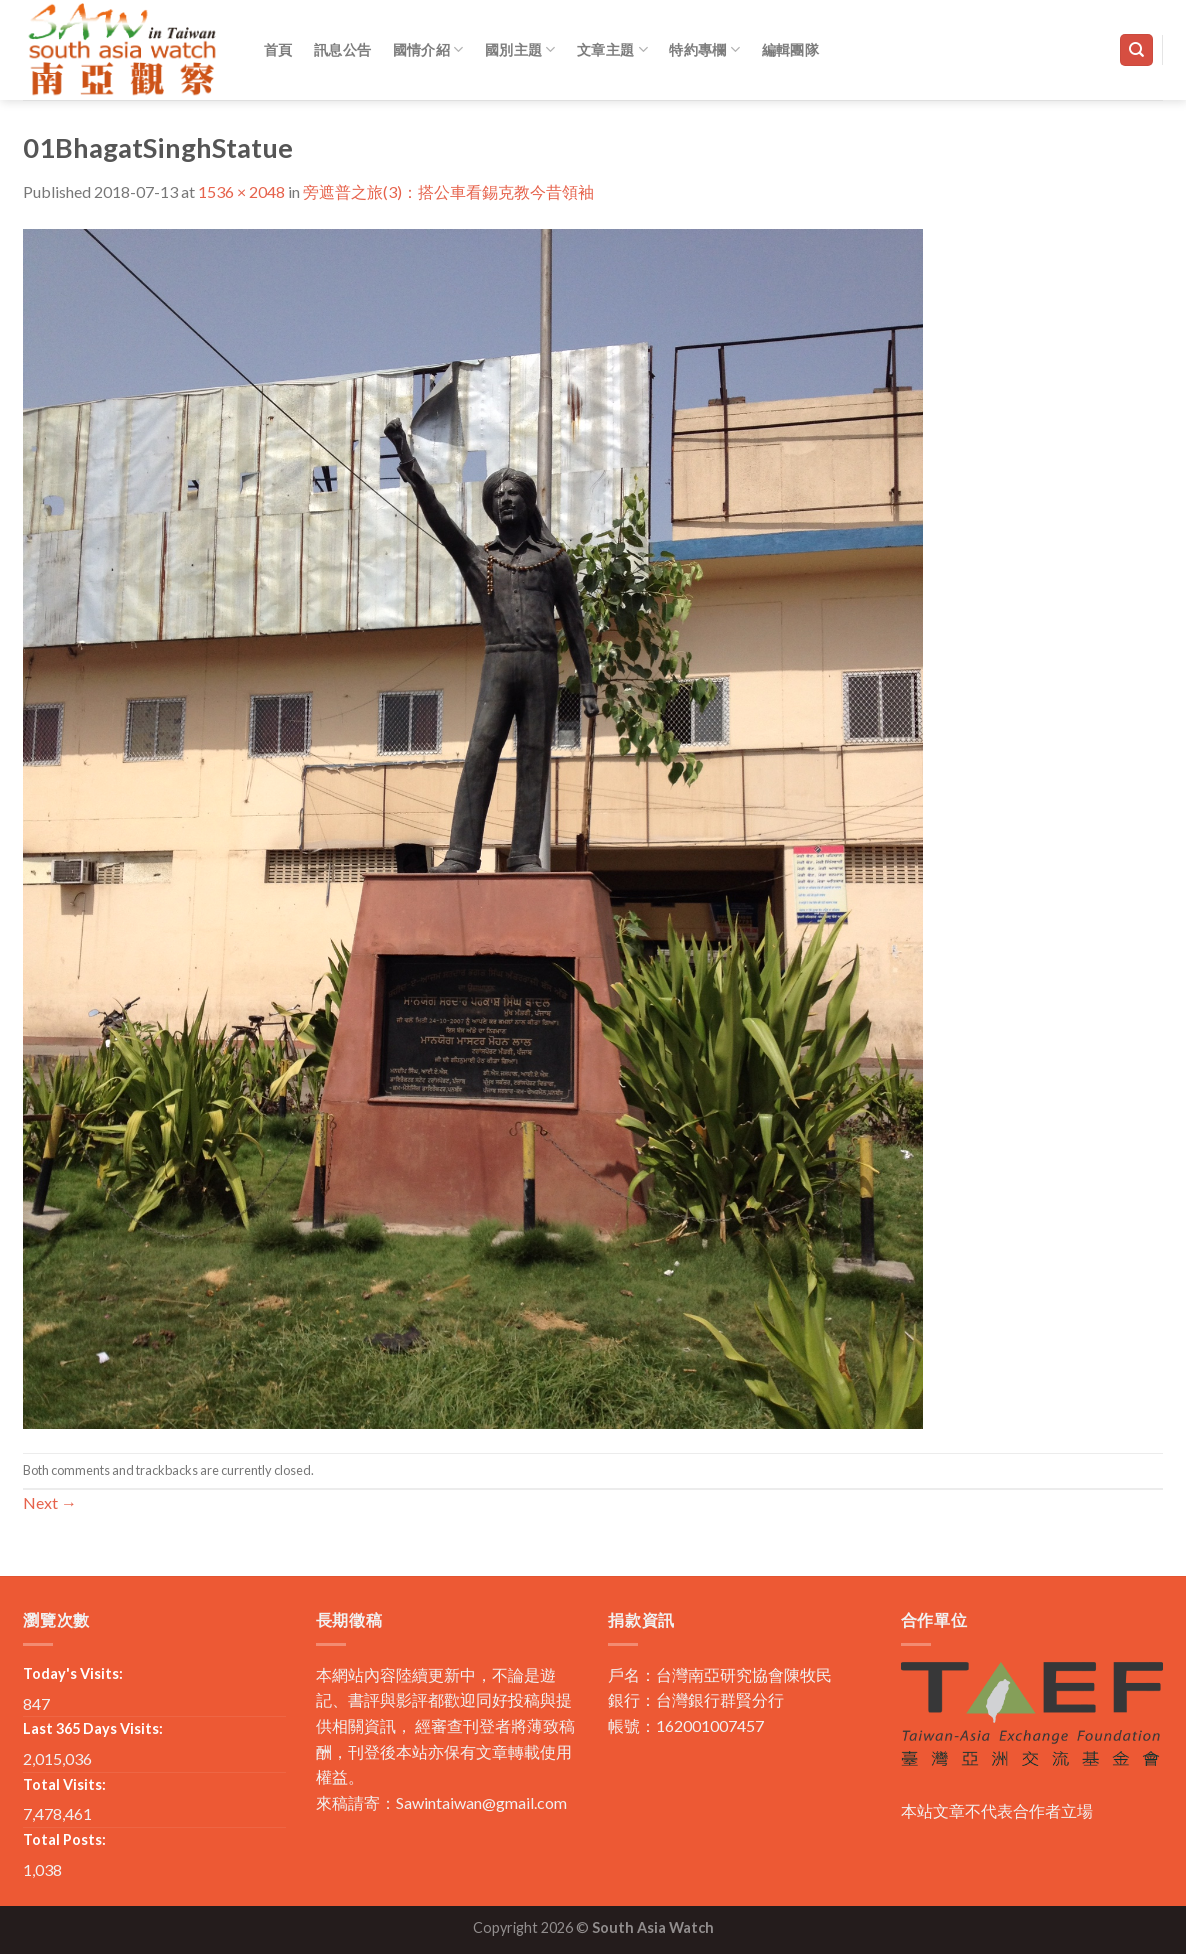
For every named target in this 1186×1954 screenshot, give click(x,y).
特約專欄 (704, 49)
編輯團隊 (790, 49)
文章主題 (612, 49)
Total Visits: (64, 1784)
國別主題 (520, 49)
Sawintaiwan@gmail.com (481, 1802)
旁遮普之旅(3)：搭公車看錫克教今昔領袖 (448, 191)
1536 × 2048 (241, 191)
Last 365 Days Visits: (93, 1728)
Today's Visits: (73, 1673)
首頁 (278, 49)
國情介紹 (428, 49)
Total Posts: (64, 1839)
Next (50, 1502)
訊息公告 (342, 49)
